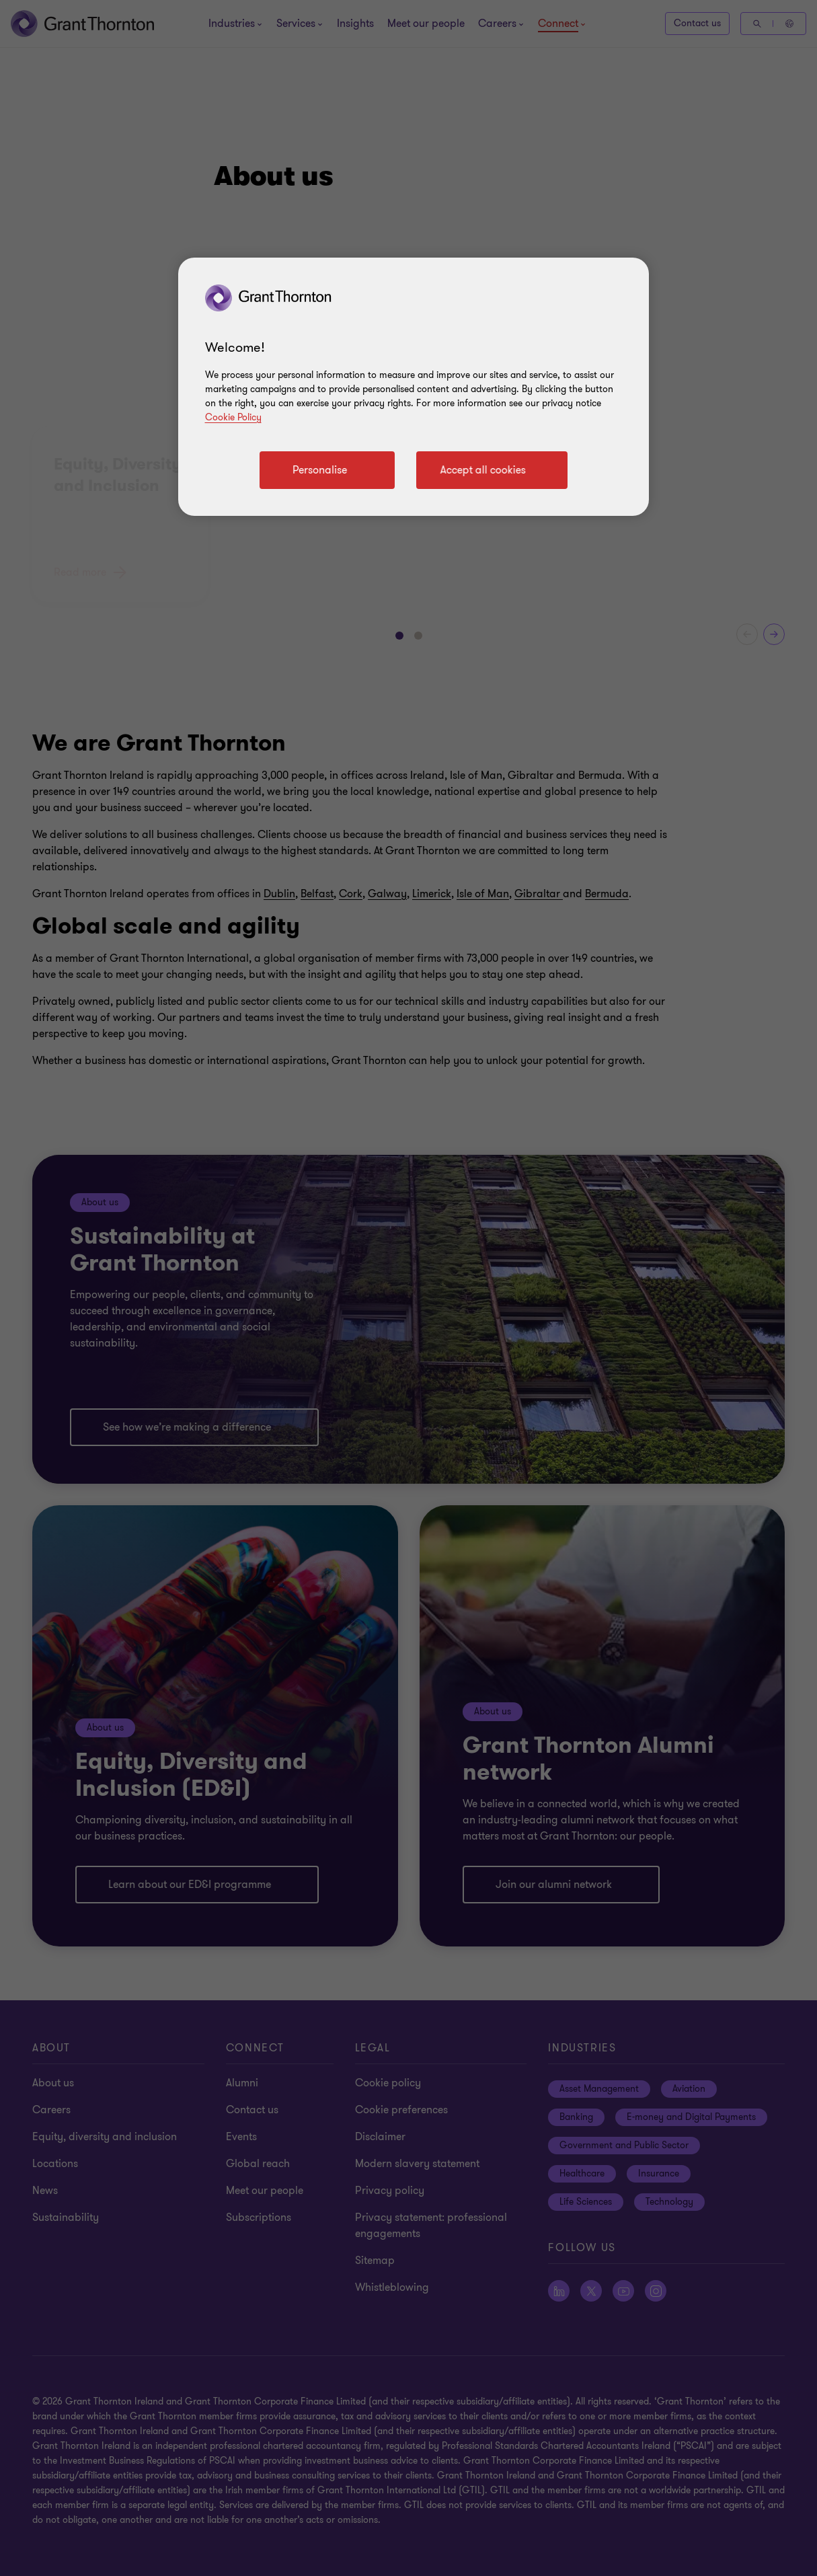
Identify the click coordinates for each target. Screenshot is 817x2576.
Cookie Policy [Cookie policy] (233, 417)
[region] (413, 387)
